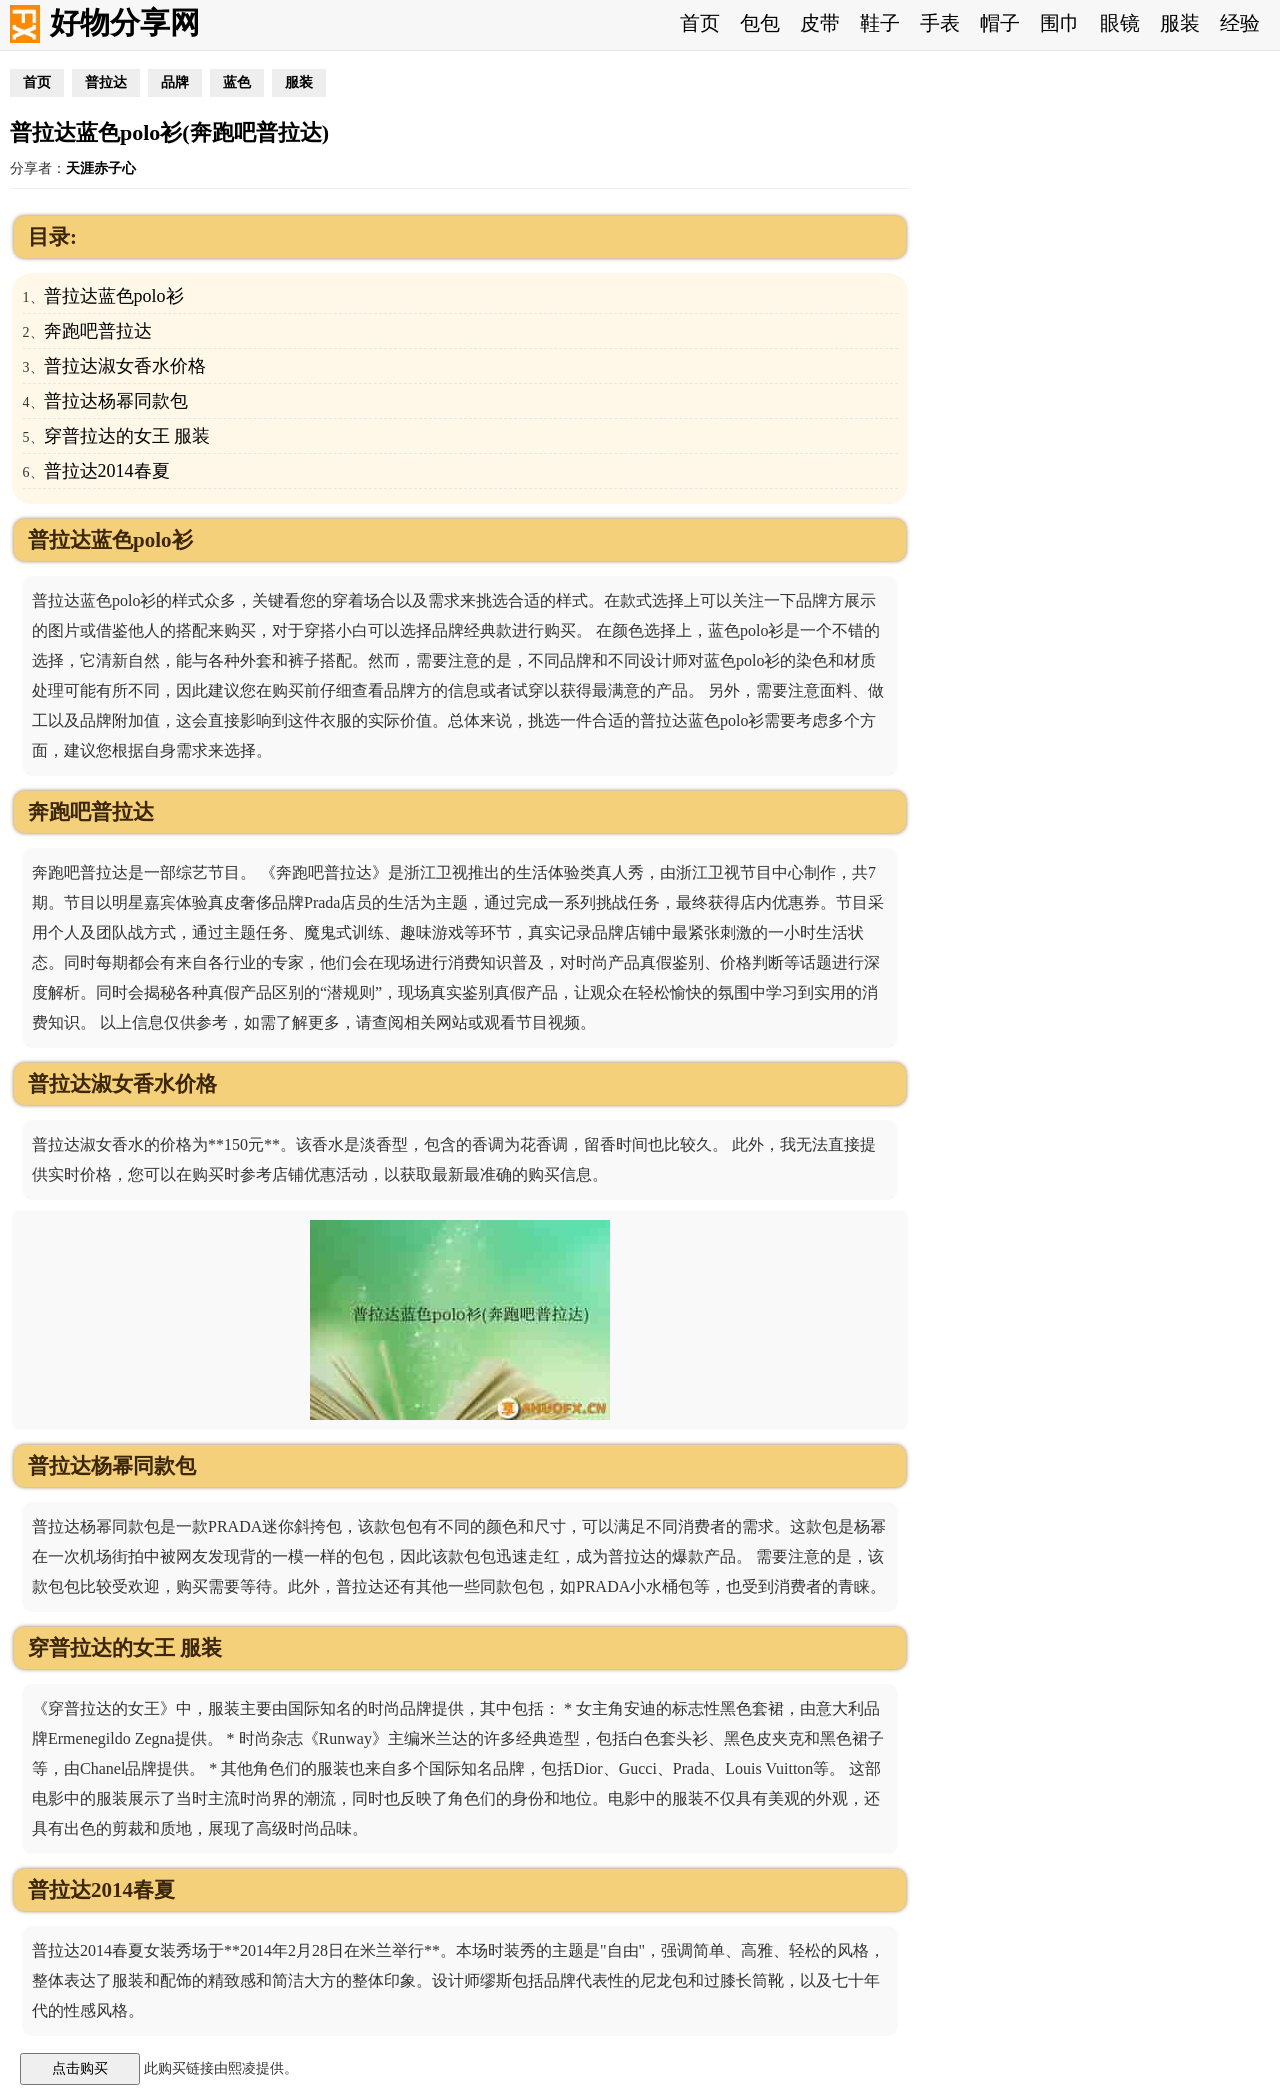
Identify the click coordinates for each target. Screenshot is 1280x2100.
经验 (1240, 23)
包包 (760, 23)
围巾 (1060, 23)
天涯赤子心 (101, 168)
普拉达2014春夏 (107, 471)
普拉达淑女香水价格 (125, 366)
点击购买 (80, 2068)
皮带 (820, 23)
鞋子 (880, 23)
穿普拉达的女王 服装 (127, 436)
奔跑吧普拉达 (98, 331)
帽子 (1000, 23)
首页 (700, 23)
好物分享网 (125, 22)
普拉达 (106, 82)
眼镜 (1120, 23)
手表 (940, 23)
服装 (1180, 23)
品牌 (175, 82)
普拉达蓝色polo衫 (114, 296)
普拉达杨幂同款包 (116, 401)
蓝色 (237, 82)
